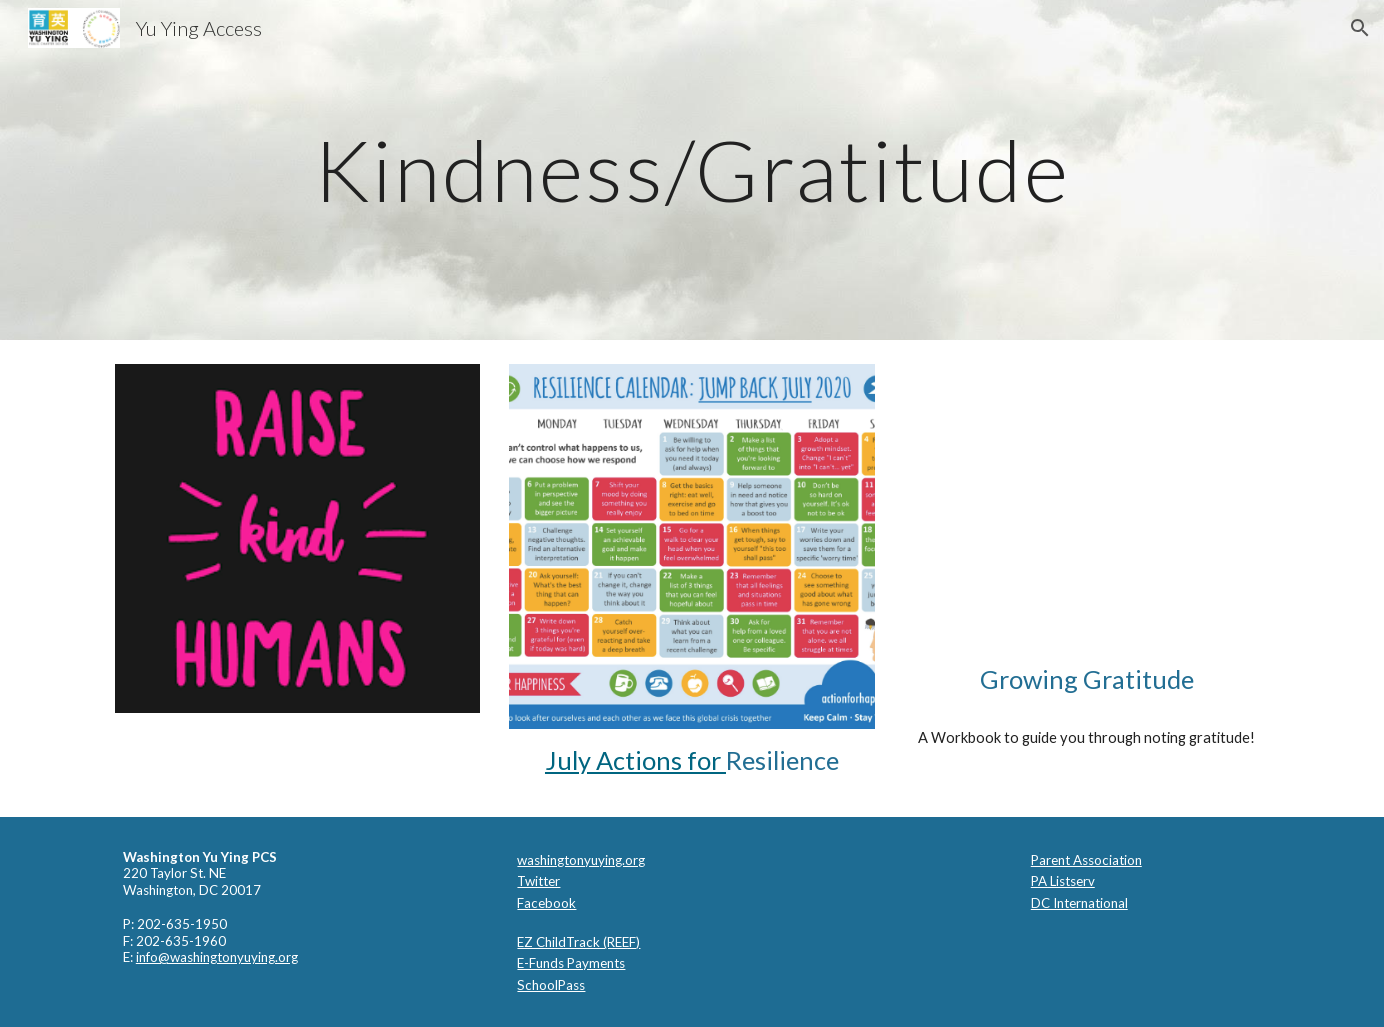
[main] (692, 169)
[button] (1360, 28)
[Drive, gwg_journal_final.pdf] (1086, 506)
